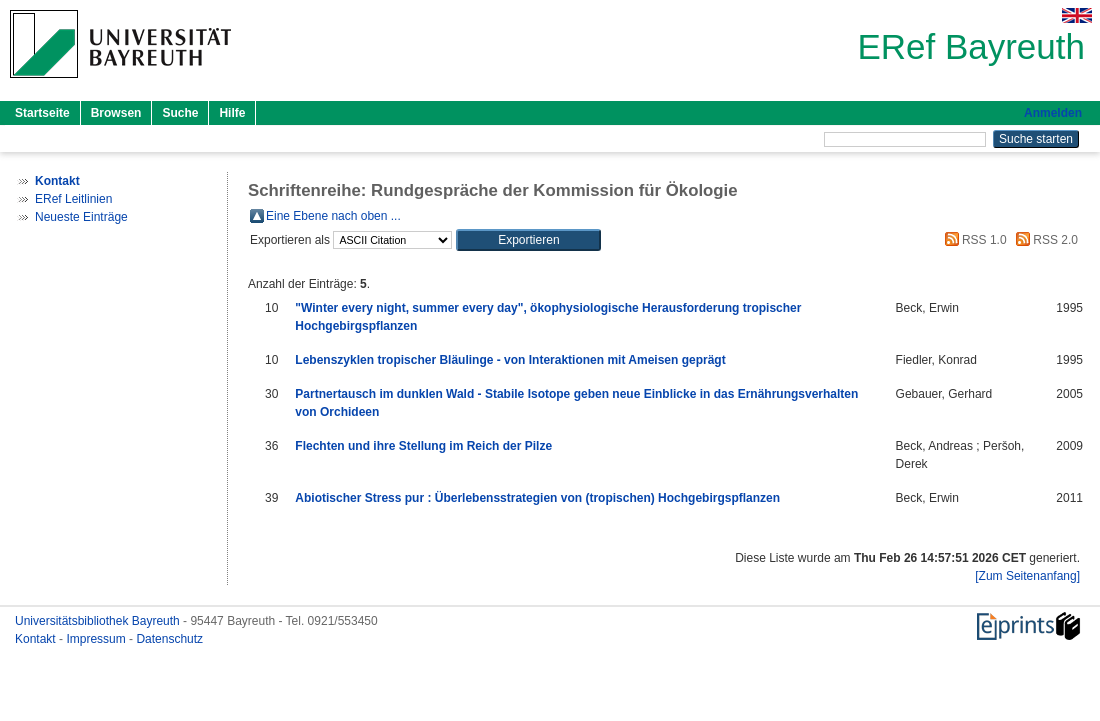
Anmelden (1053, 113)
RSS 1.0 (973, 240)
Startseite (42, 113)
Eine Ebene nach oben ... (333, 216)
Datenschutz (169, 639)
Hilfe (232, 113)
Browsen (116, 113)
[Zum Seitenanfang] (1027, 576)
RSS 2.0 (1044, 240)
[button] (528, 240)
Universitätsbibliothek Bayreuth (99, 621)
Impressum (97, 639)
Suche (180, 113)
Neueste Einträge (81, 217)
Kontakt (37, 639)
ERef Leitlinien (73, 199)
